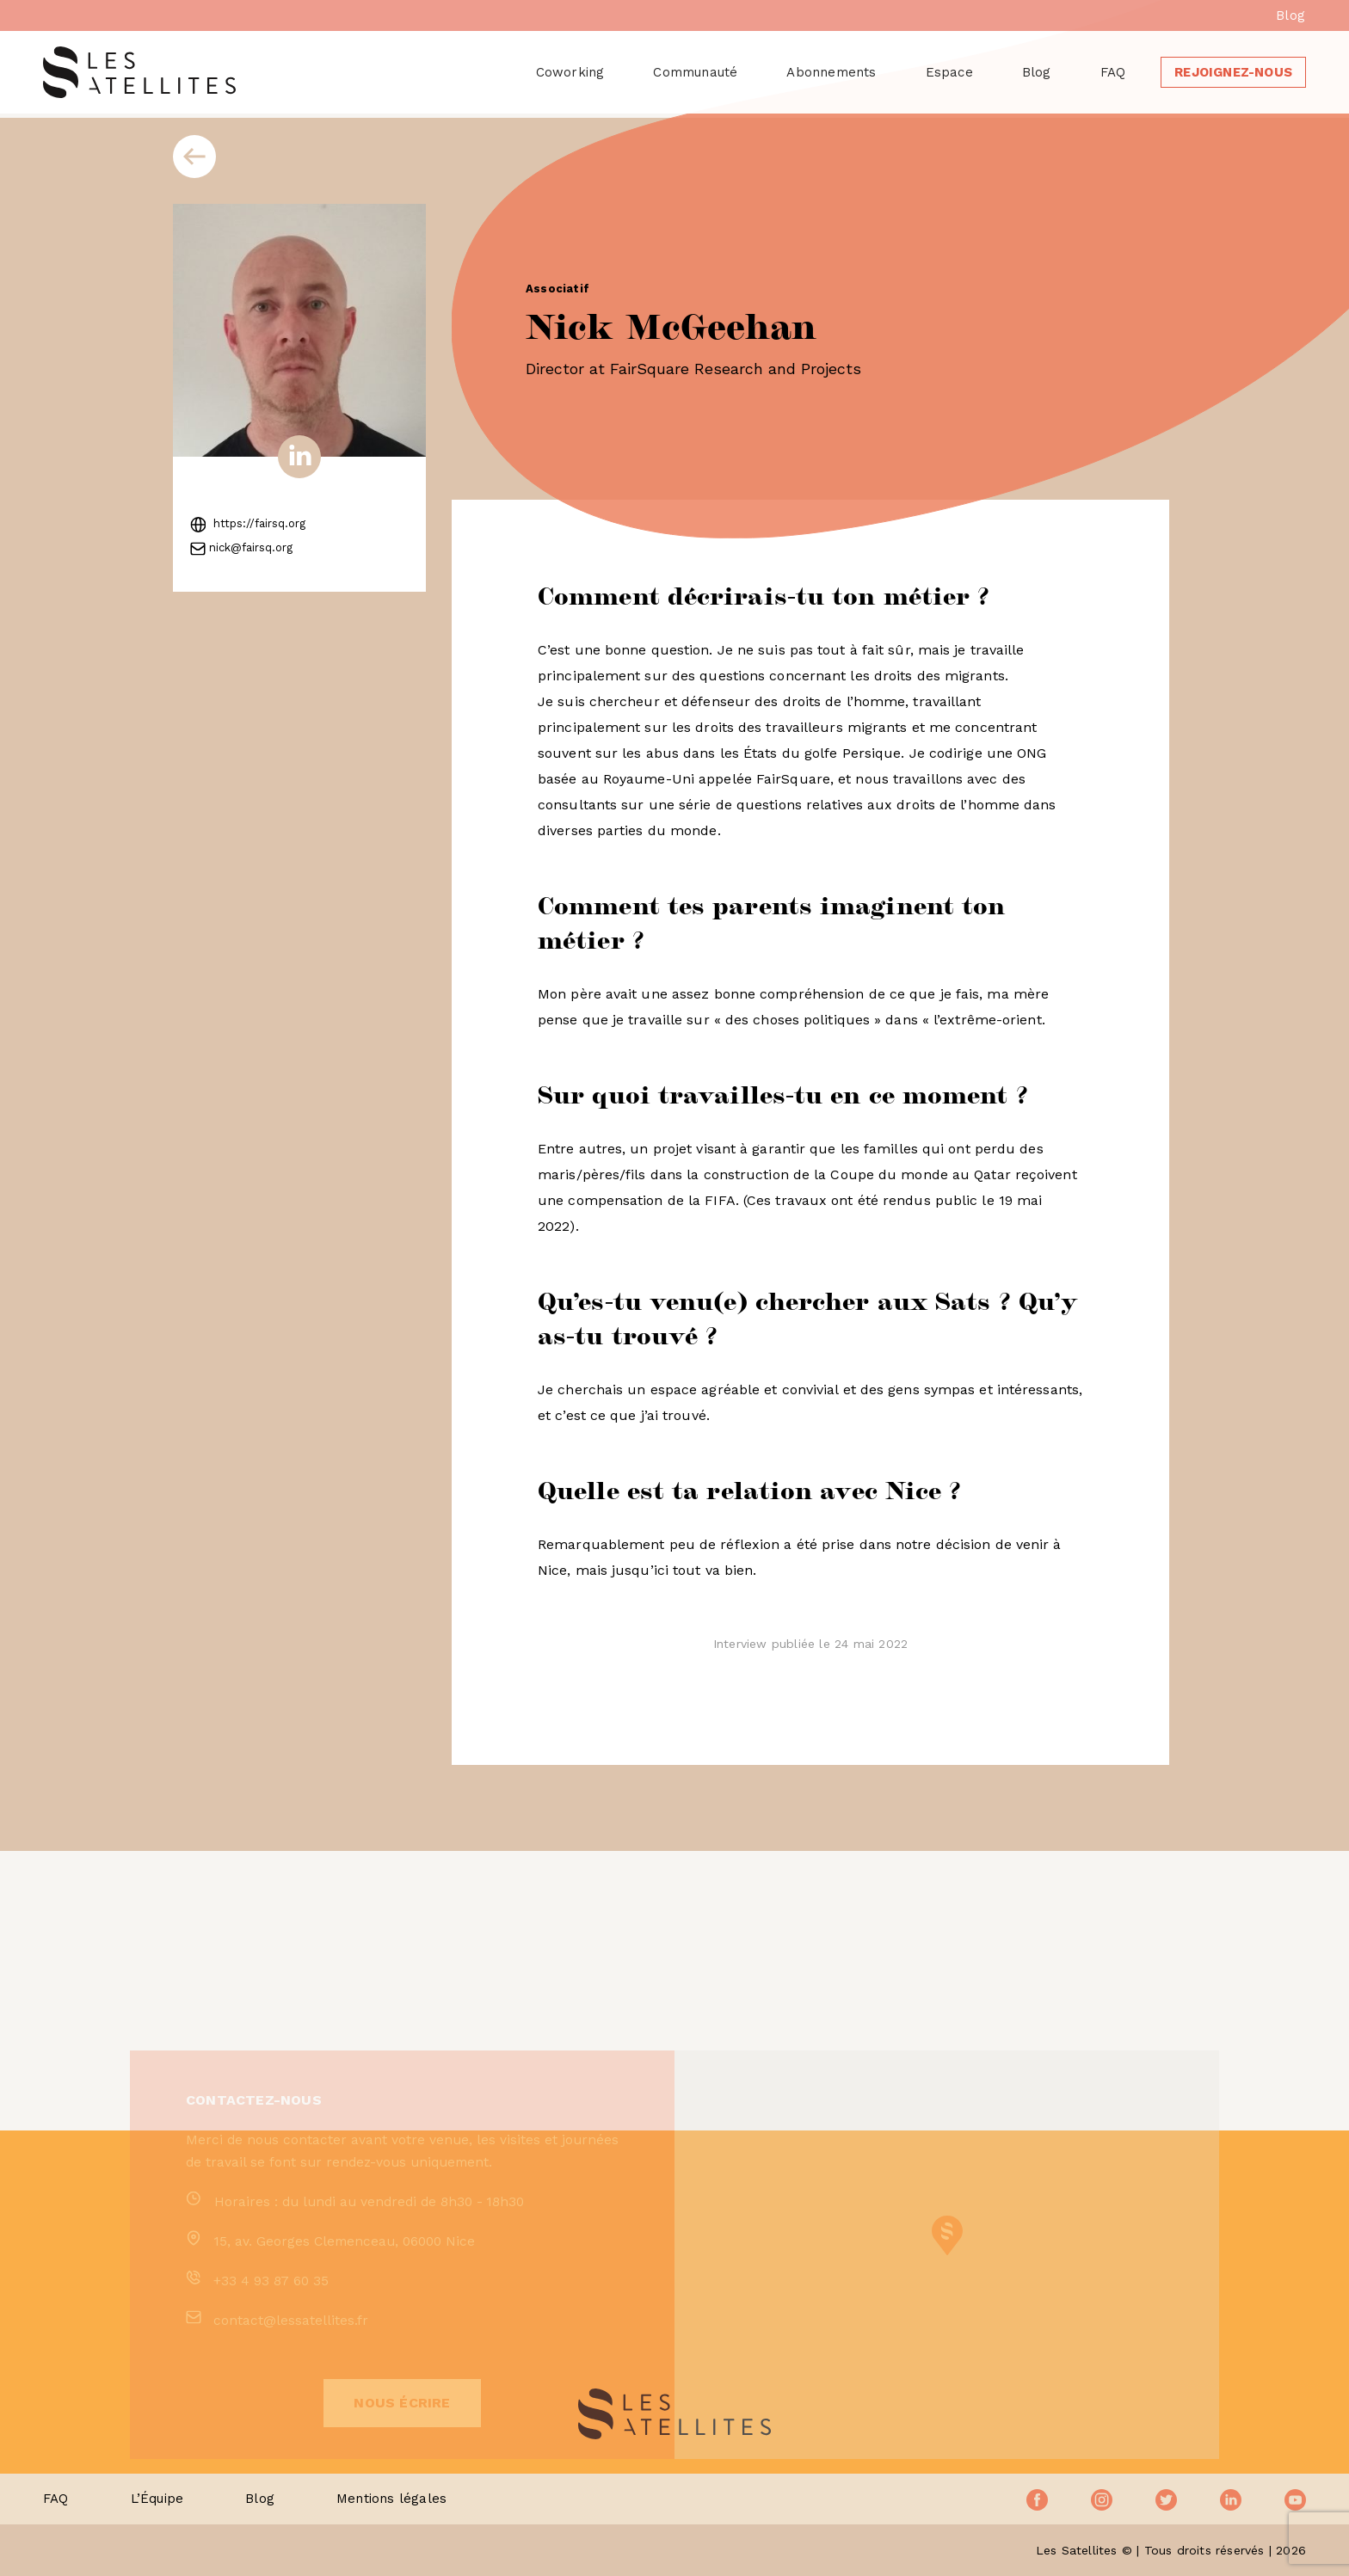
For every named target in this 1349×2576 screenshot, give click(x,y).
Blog (1290, 15)
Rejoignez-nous (1233, 72)
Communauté (695, 72)
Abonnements (831, 72)
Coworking (570, 72)
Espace (949, 72)
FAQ (1113, 72)
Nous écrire (402, 2464)
